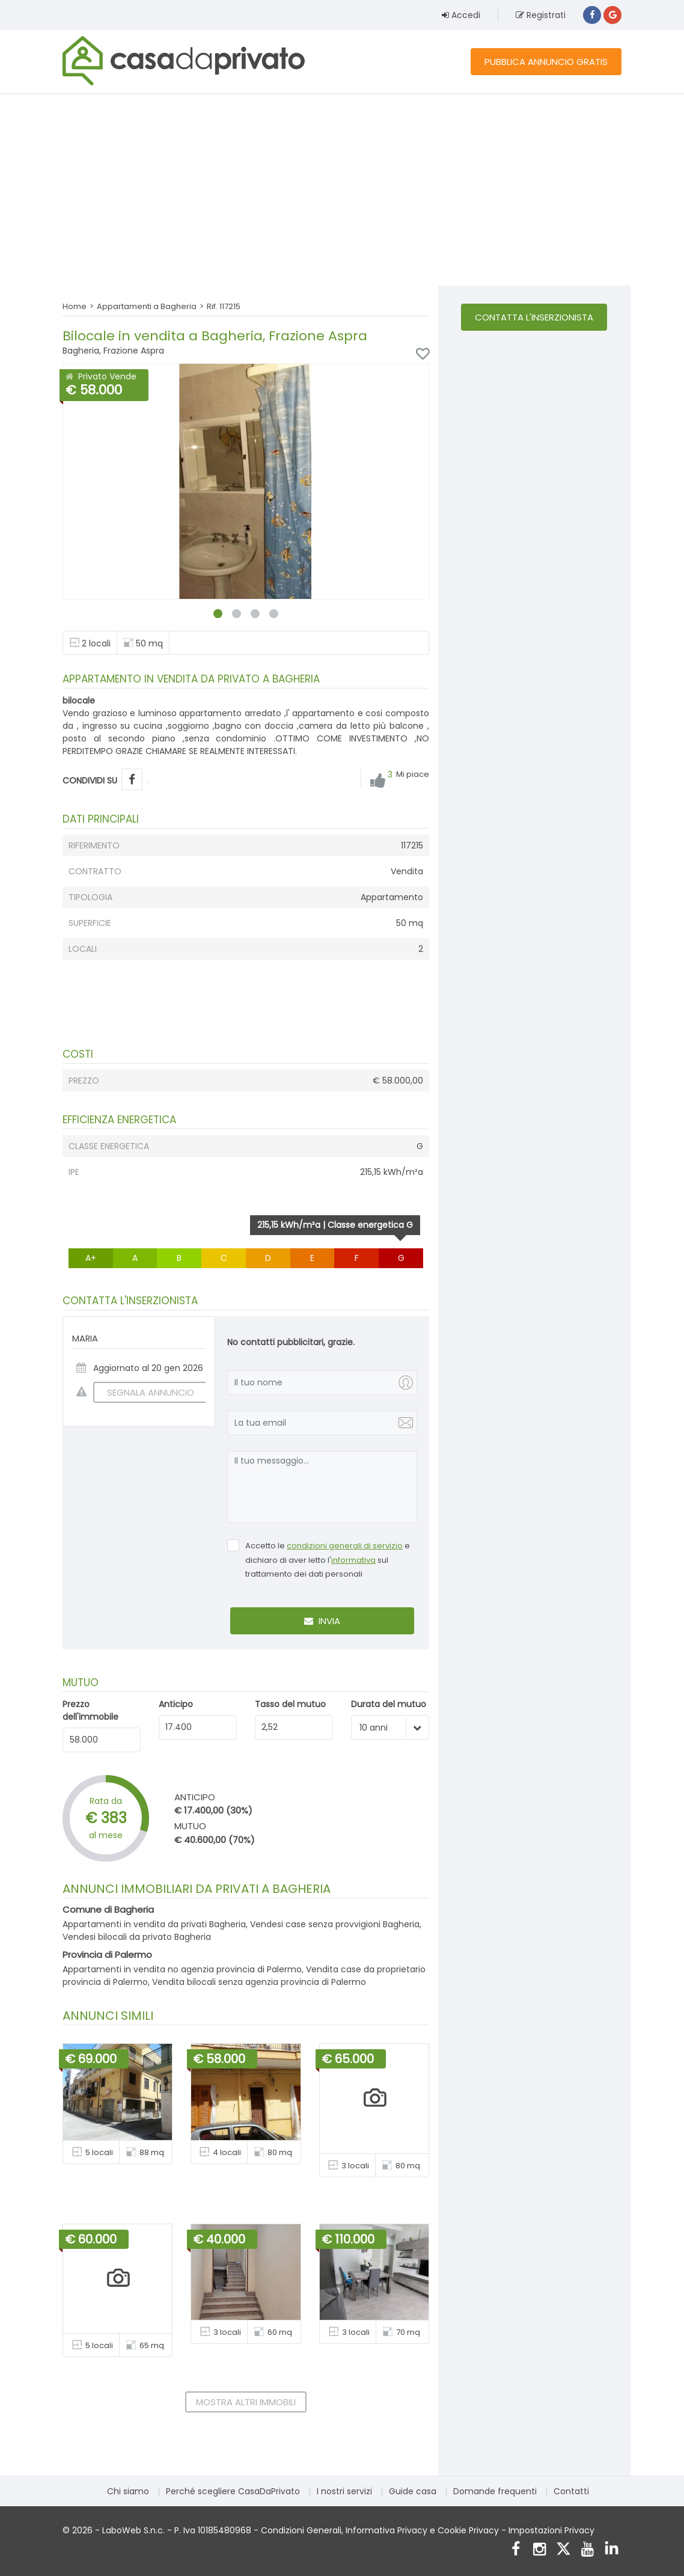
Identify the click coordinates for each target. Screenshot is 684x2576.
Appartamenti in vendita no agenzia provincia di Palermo (182, 1969)
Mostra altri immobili (246, 2402)
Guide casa (412, 2491)
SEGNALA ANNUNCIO (143, 1392)
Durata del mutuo (388, 1704)
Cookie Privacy (468, 2530)
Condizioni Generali (301, 2530)
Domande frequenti (495, 2491)
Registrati (541, 15)
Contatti (571, 2491)
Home (75, 306)
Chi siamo (128, 2491)
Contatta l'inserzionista (534, 317)
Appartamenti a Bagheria (147, 306)
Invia (322, 1621)
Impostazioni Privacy (551, 2530)
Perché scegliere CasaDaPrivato (233, 2491)
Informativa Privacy (386, 2530)
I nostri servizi (344, 2491)
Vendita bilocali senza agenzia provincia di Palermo (259, 1982)
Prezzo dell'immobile (90, 1710)
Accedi (461, 15)
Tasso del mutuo (290, 1704)
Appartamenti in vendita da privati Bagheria (154, 1924)
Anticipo (176, 1704)
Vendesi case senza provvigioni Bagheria (335, 1924)
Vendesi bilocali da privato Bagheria (137, 1937)
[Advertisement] (342, 189)
